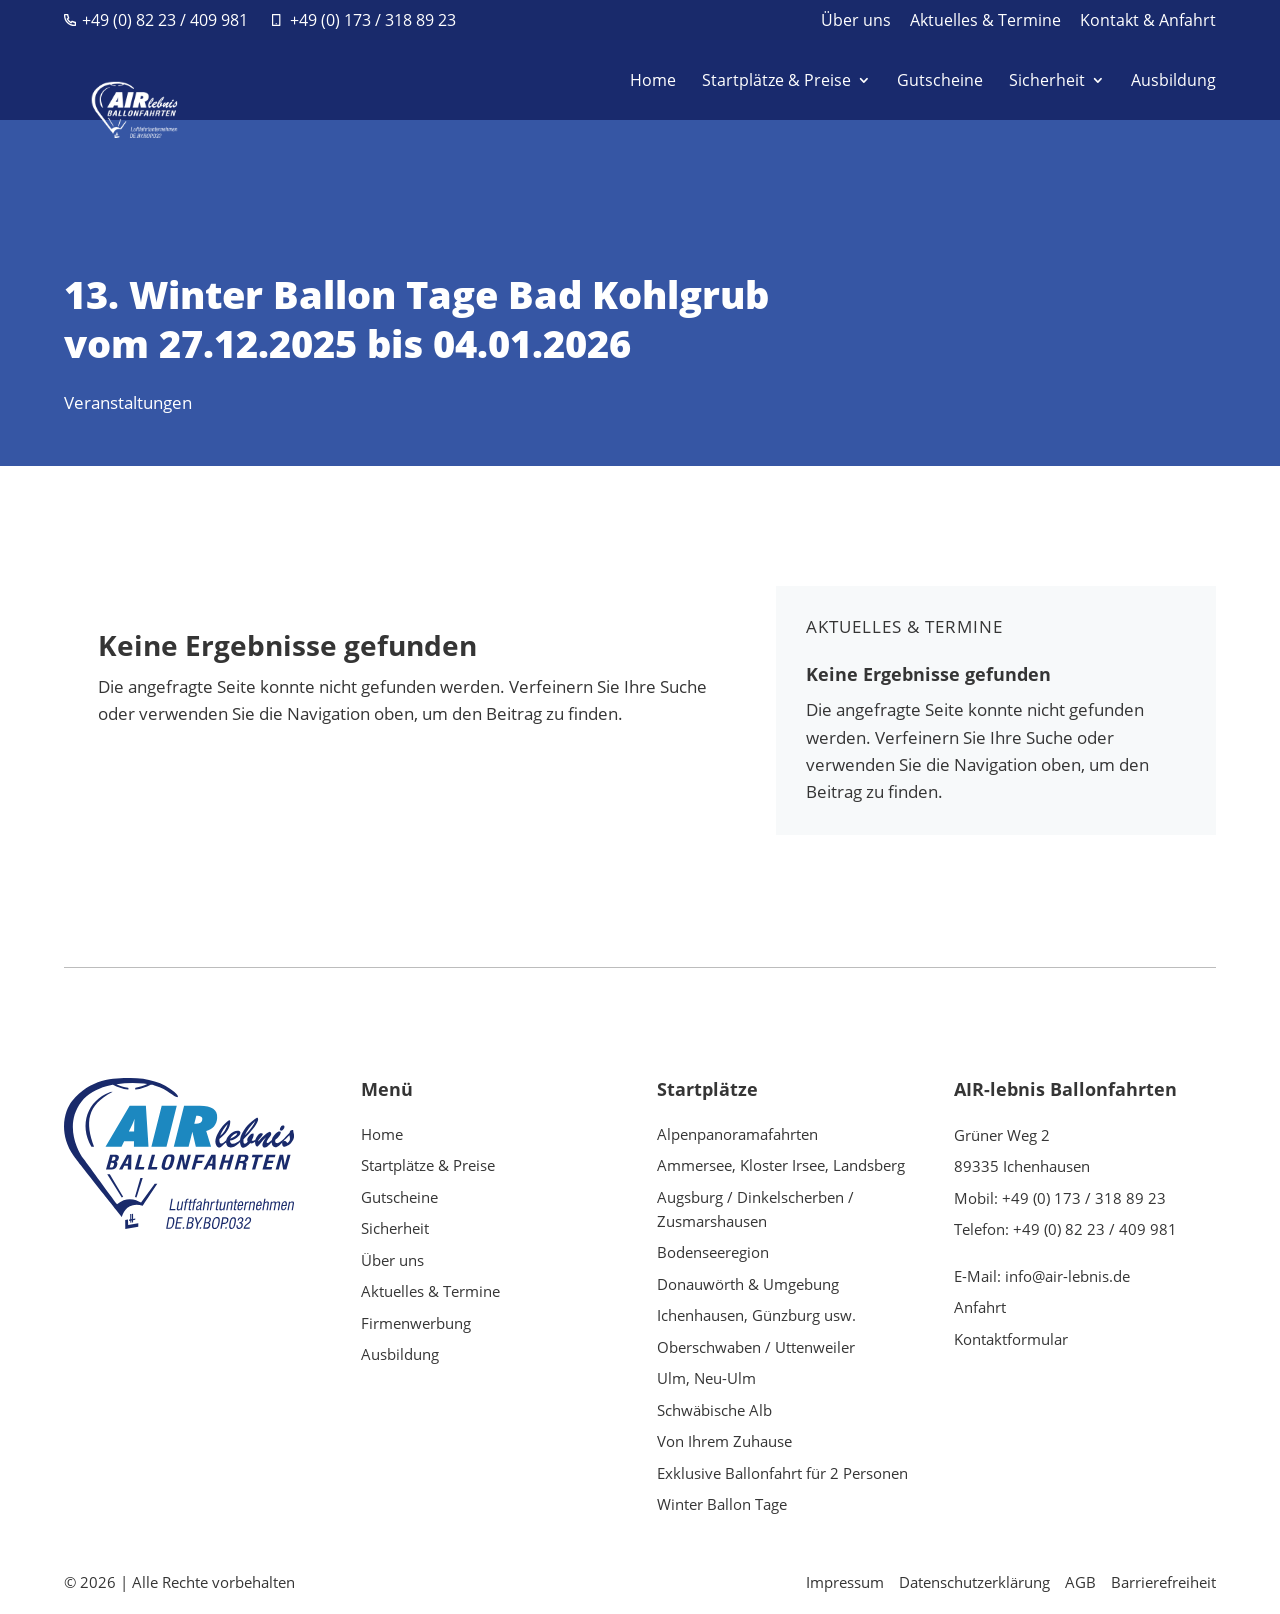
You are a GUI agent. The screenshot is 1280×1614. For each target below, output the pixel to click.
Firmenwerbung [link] (416, 1323)
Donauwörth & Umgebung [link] (748, 1284)
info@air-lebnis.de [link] (1067, 1276)
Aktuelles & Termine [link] (985, 21)
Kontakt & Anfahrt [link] (1148, 21)
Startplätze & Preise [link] (776, 82)
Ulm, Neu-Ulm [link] (706, 1378)
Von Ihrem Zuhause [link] (724, 1441)
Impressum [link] (845, 1582)
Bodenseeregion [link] (713, 1252)
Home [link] (653, 82)
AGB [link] (1080, 1582)
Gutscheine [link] (940, 82)
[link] (126, 78)
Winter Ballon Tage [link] (722, 1504)
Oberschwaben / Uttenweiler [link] (756, 1347)
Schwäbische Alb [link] (714, 1410)
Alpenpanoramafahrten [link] (737, 1134)
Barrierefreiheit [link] (1163, 1582)
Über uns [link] (856, 21)
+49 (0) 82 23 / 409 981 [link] (165, 20)
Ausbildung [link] (1173, 82)
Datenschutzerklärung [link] (974, 1582)
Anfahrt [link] (980, 1307)
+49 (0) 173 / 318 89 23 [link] (373, 20)
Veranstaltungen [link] (128, 402)
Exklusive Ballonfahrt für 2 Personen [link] (782, 1473)
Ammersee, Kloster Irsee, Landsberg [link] (781, 1165)
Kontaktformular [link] (1011, 1339)
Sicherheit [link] (1047, 82)
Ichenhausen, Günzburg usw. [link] (756, 1315)
